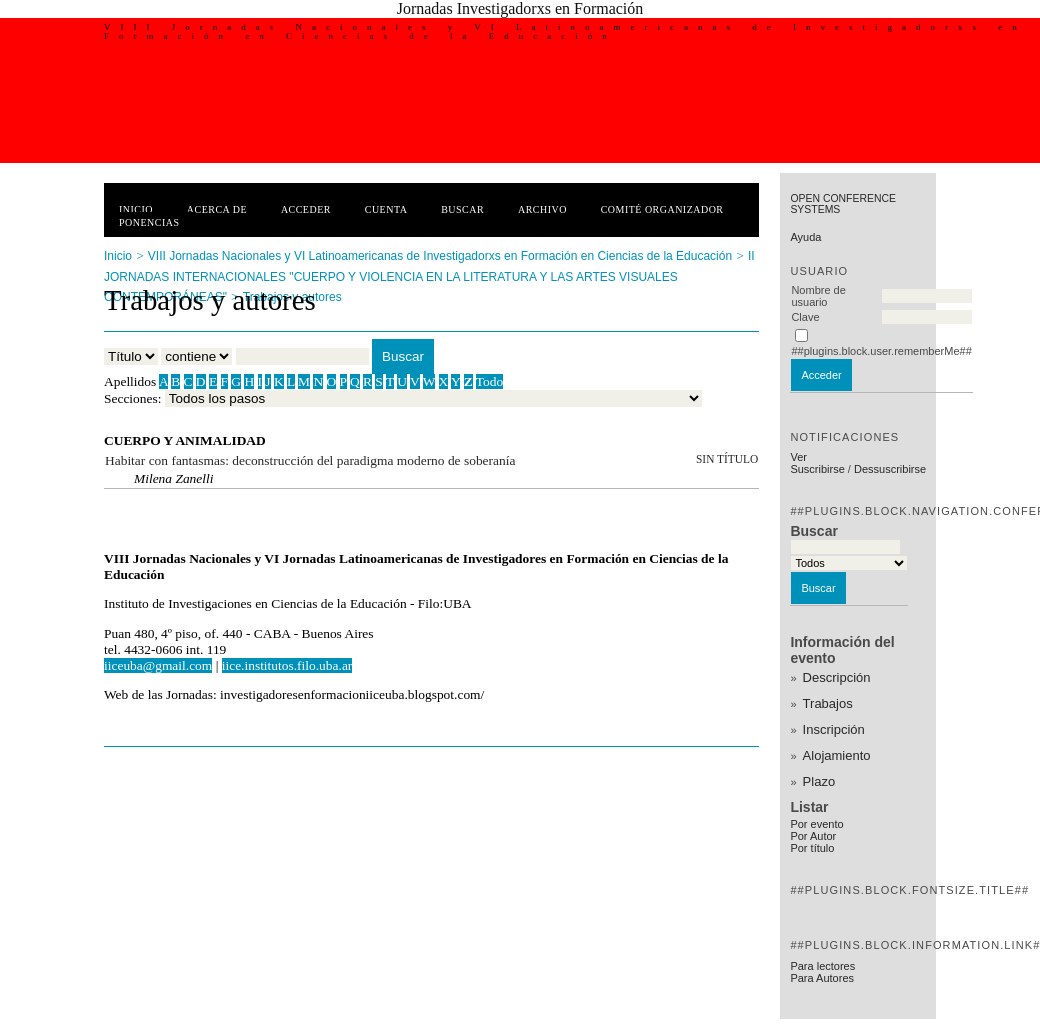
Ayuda (805, 237)
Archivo (542, 209)
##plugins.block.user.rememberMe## (881, 351)
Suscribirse (817, 469)
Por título (812, 848)
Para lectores (822, 966)
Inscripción (834, 729)
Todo (489, 381)
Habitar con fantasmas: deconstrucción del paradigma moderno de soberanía (310, 460)
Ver (798, 457)
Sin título (727, 459)
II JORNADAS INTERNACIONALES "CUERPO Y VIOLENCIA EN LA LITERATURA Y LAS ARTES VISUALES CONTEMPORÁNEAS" (429, 276)
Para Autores (822, 978)
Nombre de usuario (818, 296)
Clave (805, 317)
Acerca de (217, 209)
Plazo (819, 781)
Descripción (837, 677)
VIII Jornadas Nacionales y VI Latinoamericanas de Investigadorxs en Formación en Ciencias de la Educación (440, 256)
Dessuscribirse (890, 469)
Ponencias (149, 222)
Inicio (136, 209)
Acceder (306, 209)
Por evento (816, 824)
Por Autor (813, 836)
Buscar (462, 209)
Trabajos (828, 703)
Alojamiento (837, 755)
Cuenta (386, 209)
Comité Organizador (662, 209)
